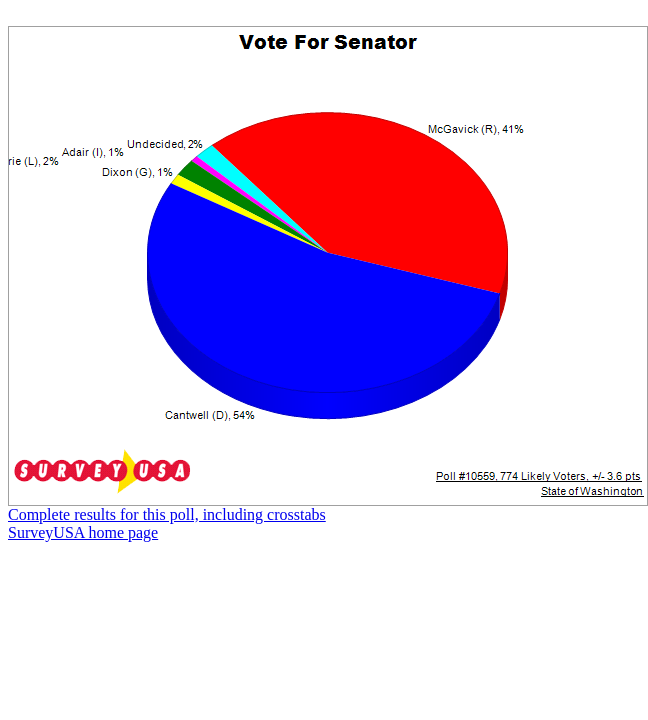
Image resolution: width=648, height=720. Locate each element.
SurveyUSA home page (83, 532)
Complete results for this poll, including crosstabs (167, 514)
